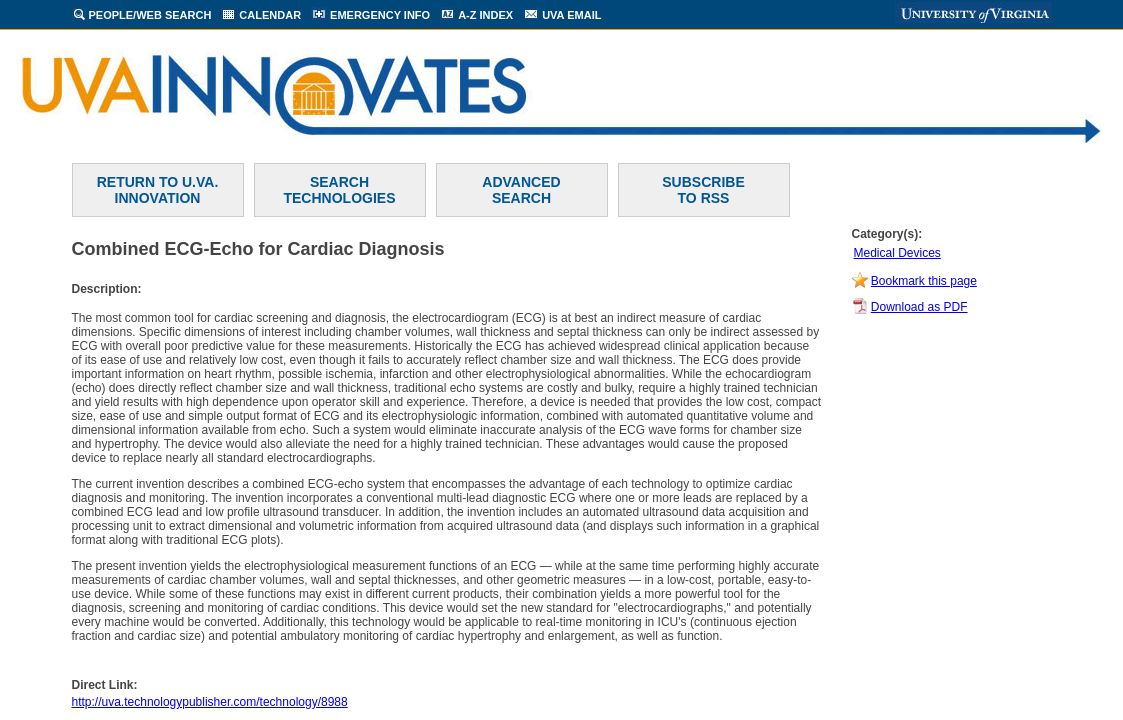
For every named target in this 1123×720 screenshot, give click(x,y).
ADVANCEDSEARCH (521, 190)
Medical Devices (897, 253)
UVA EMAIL (571, 15)
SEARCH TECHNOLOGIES (339, 190)
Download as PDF (919, 307)
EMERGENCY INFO (380, 15)
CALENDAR (270, 15)
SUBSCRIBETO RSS (703, 190)
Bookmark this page (924, 281)
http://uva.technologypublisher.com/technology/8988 (210, 702)
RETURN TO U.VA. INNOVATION (158, 190)
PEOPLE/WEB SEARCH (150, 15)
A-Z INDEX (485, 15)
